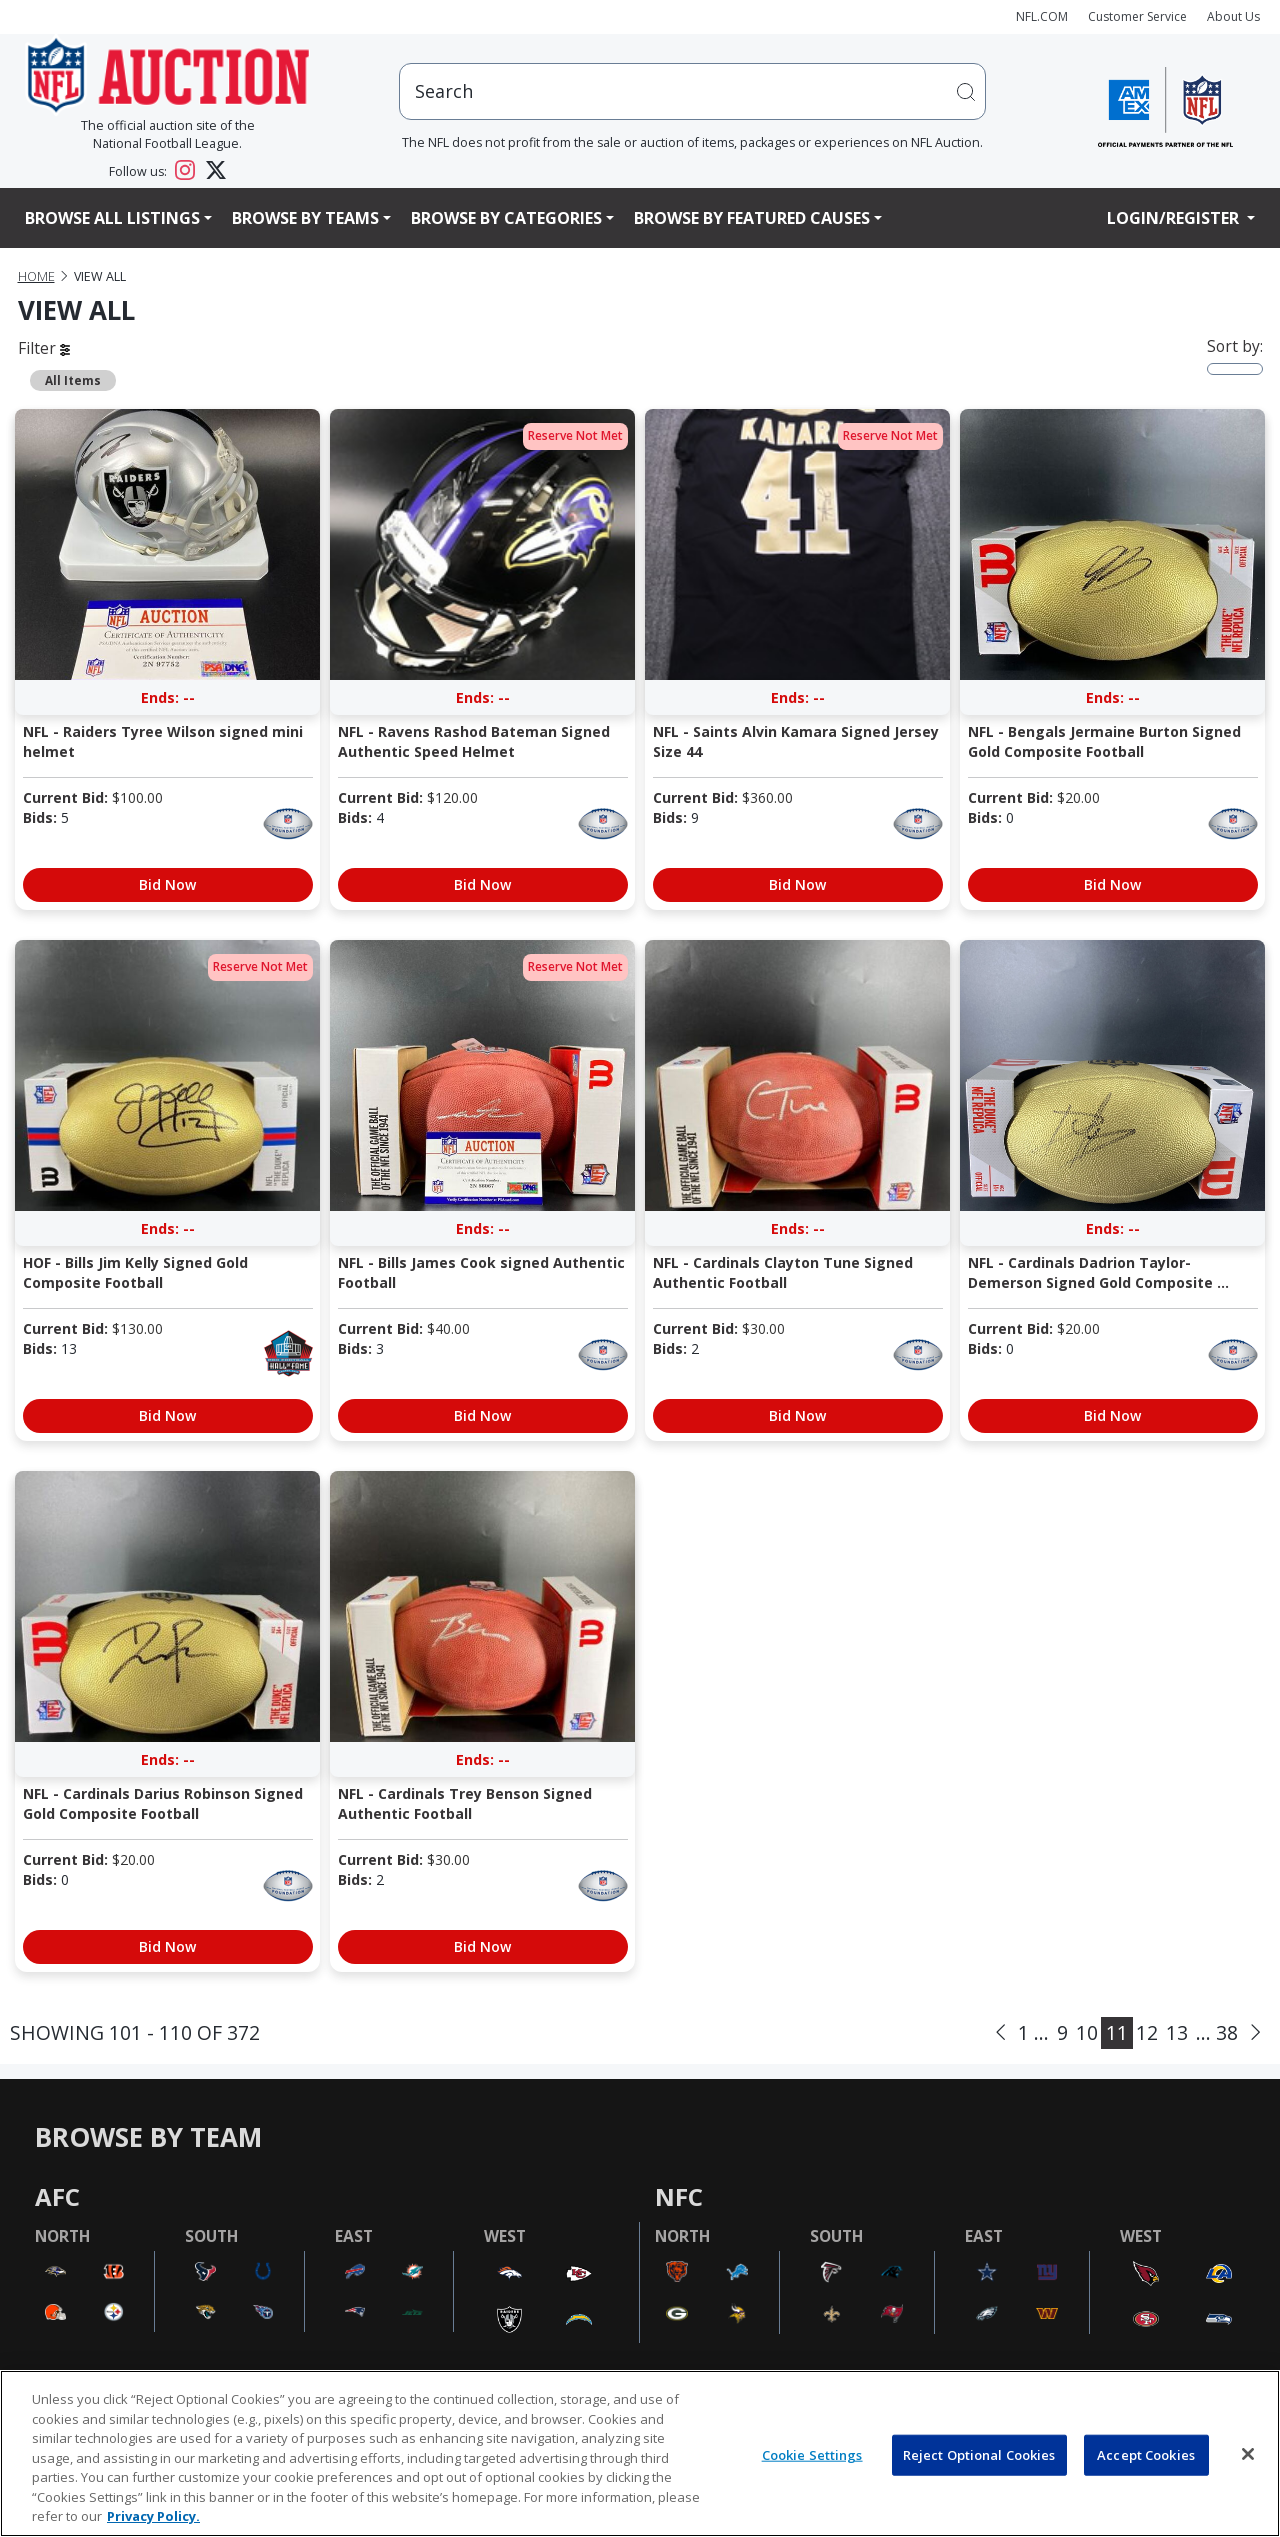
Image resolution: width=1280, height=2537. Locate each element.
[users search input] (693, 91)
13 (1177, 2032)
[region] (640, 2453)
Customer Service (1137, 16)
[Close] (1248, 2454)
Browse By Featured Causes (752, 218)
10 (1087, 2032)
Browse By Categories (506, 218)
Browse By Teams (305, 218)
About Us (1233, 16)
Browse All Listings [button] (112, 218)
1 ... (1033, 2032)
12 (1147, 2032)
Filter (44, 348)
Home (36, 276)
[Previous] (1000, 2033)
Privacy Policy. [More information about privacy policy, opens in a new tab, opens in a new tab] (153, 2516)
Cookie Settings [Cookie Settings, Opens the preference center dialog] (812, 2454)
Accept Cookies (1146, 2454)
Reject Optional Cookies (979, 2454)
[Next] (1255, 2033)
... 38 (1217, 2032)
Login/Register (1175, 218)
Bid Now (167, 884)
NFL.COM (1042, 16)
